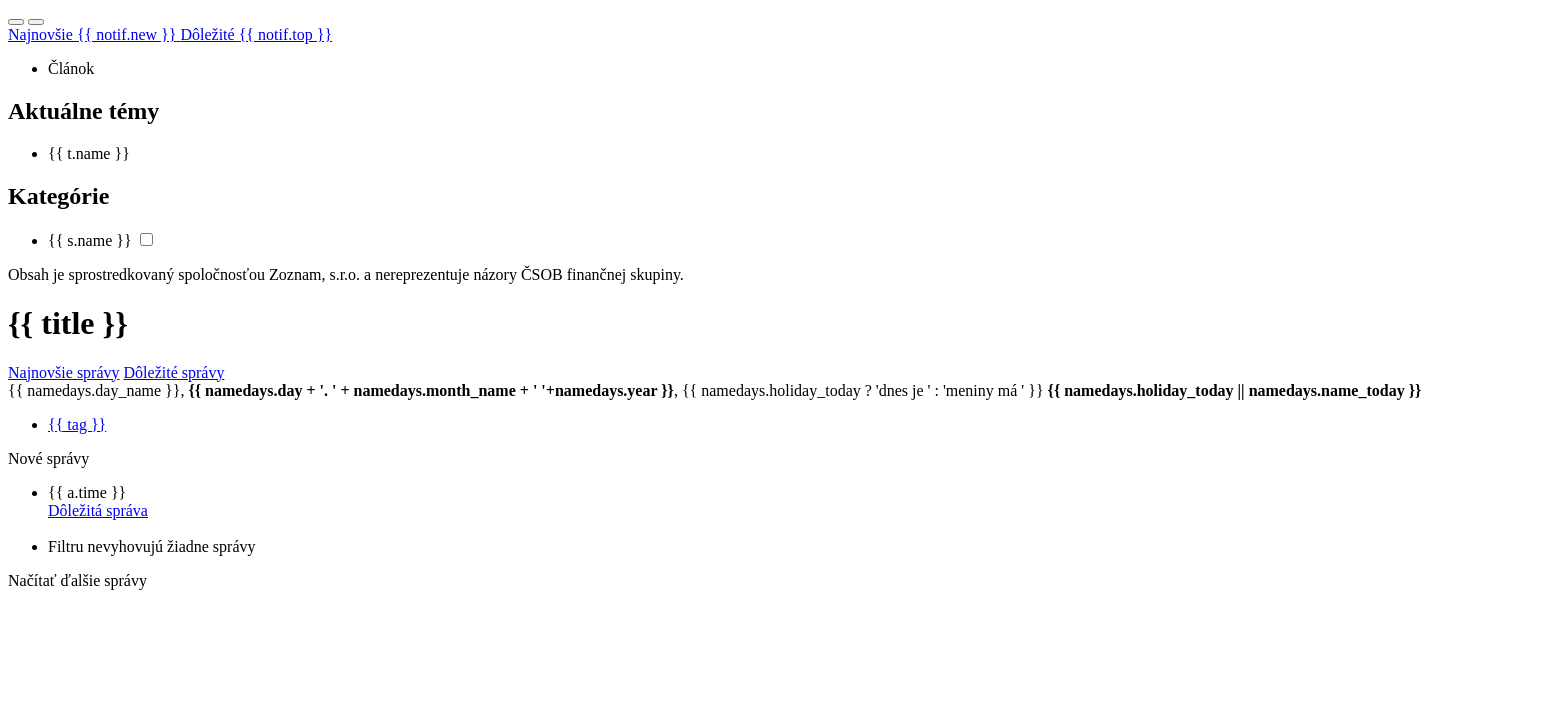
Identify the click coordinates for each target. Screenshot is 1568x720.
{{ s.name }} (90, 240)
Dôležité (256, 34)
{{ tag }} (77, 424)
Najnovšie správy (64, 372)
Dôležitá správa (98, 510)
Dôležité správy (174, 372)
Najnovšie (94, 34)
